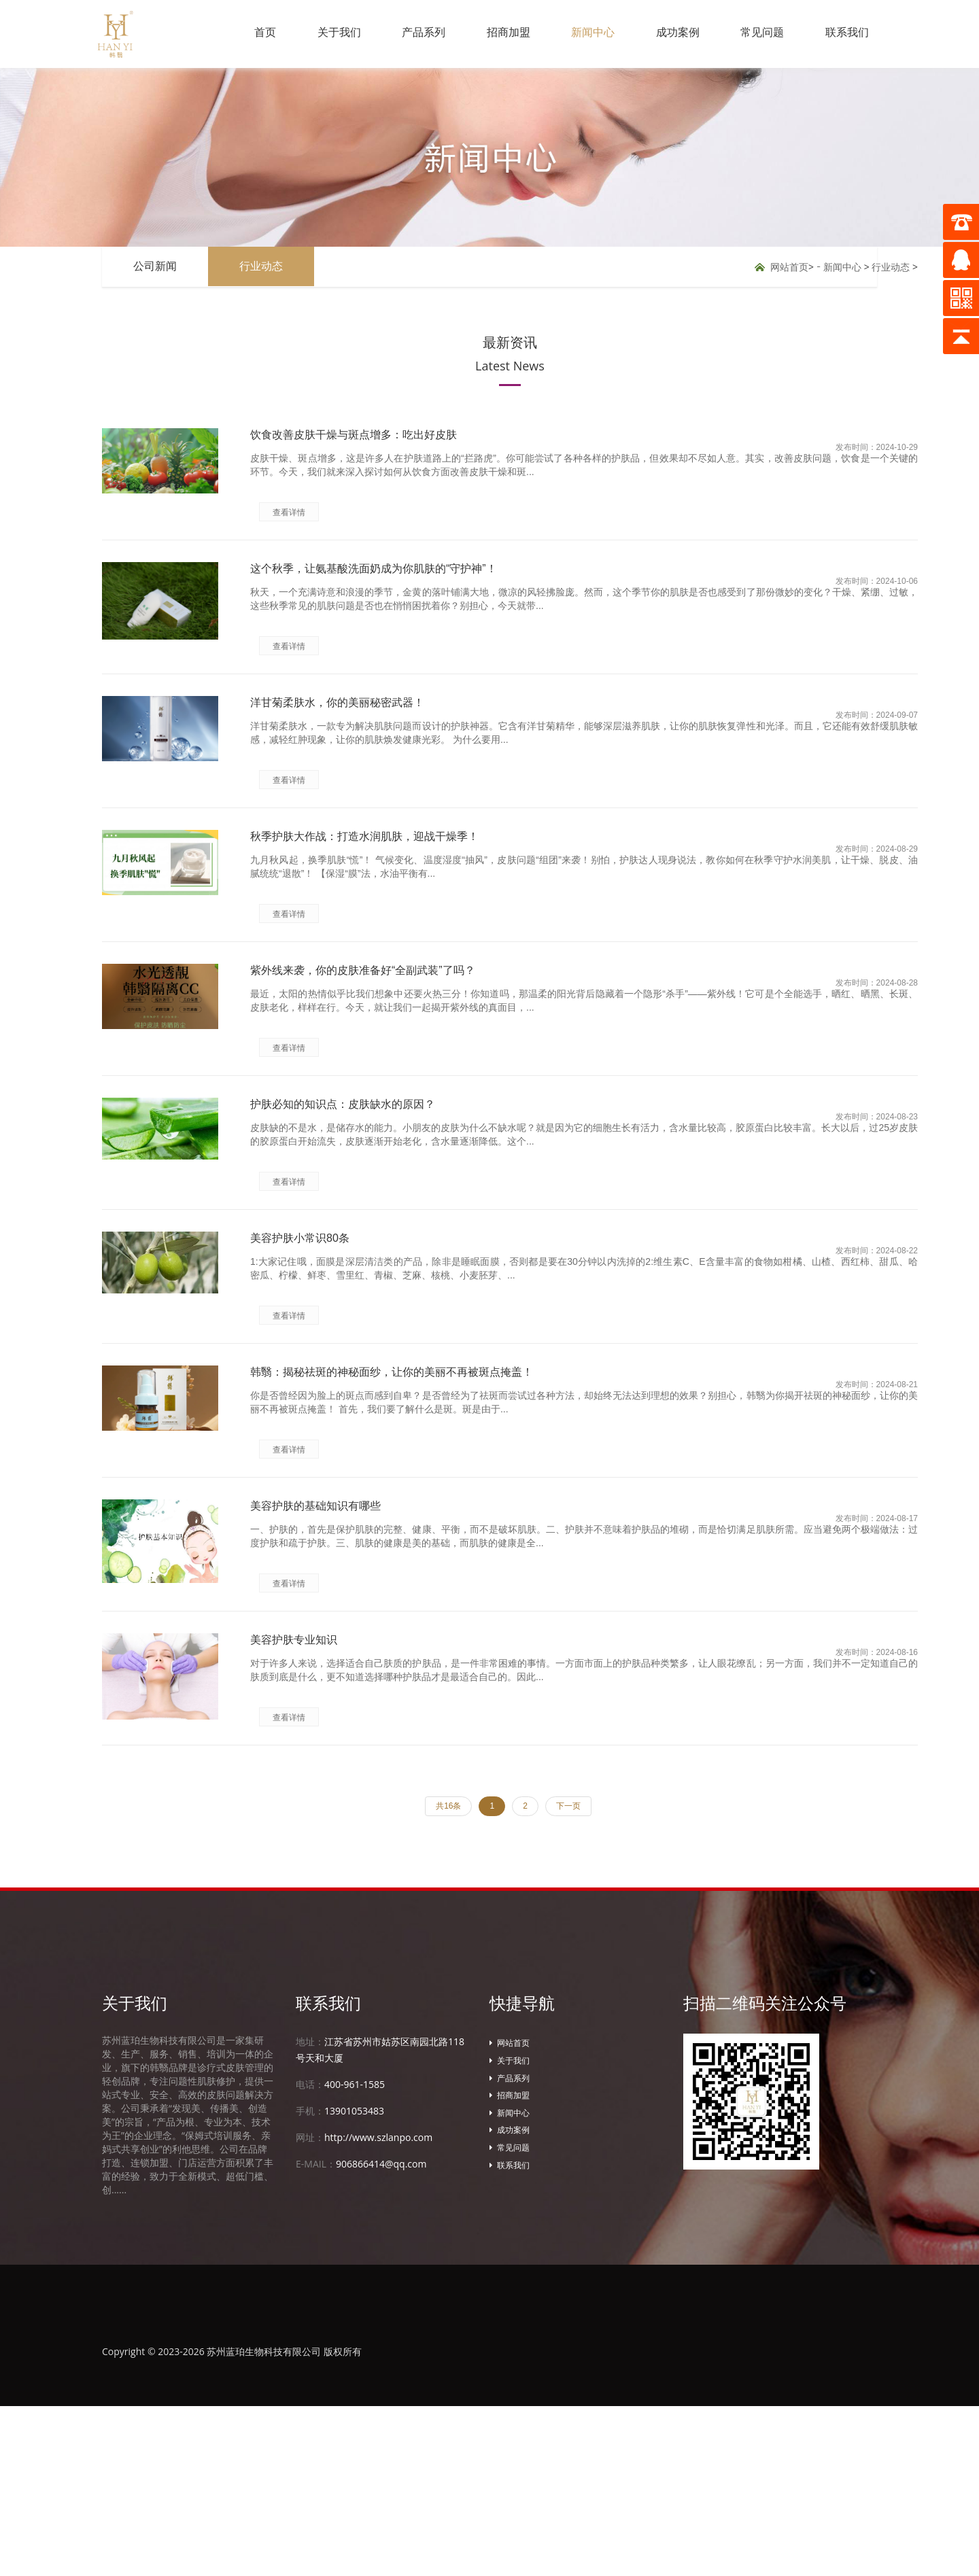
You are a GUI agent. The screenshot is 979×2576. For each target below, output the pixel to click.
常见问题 (756, 33)
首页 (237, 33)
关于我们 (315, 33)
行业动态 (269, 267)
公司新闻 (157, 267)
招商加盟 (491, 33)
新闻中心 (580, 33)
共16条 (448, 1976)
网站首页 (789, 267)
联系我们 (845, 33)
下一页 (568, 1976)
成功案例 (668, 33)
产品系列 (403, 33)
